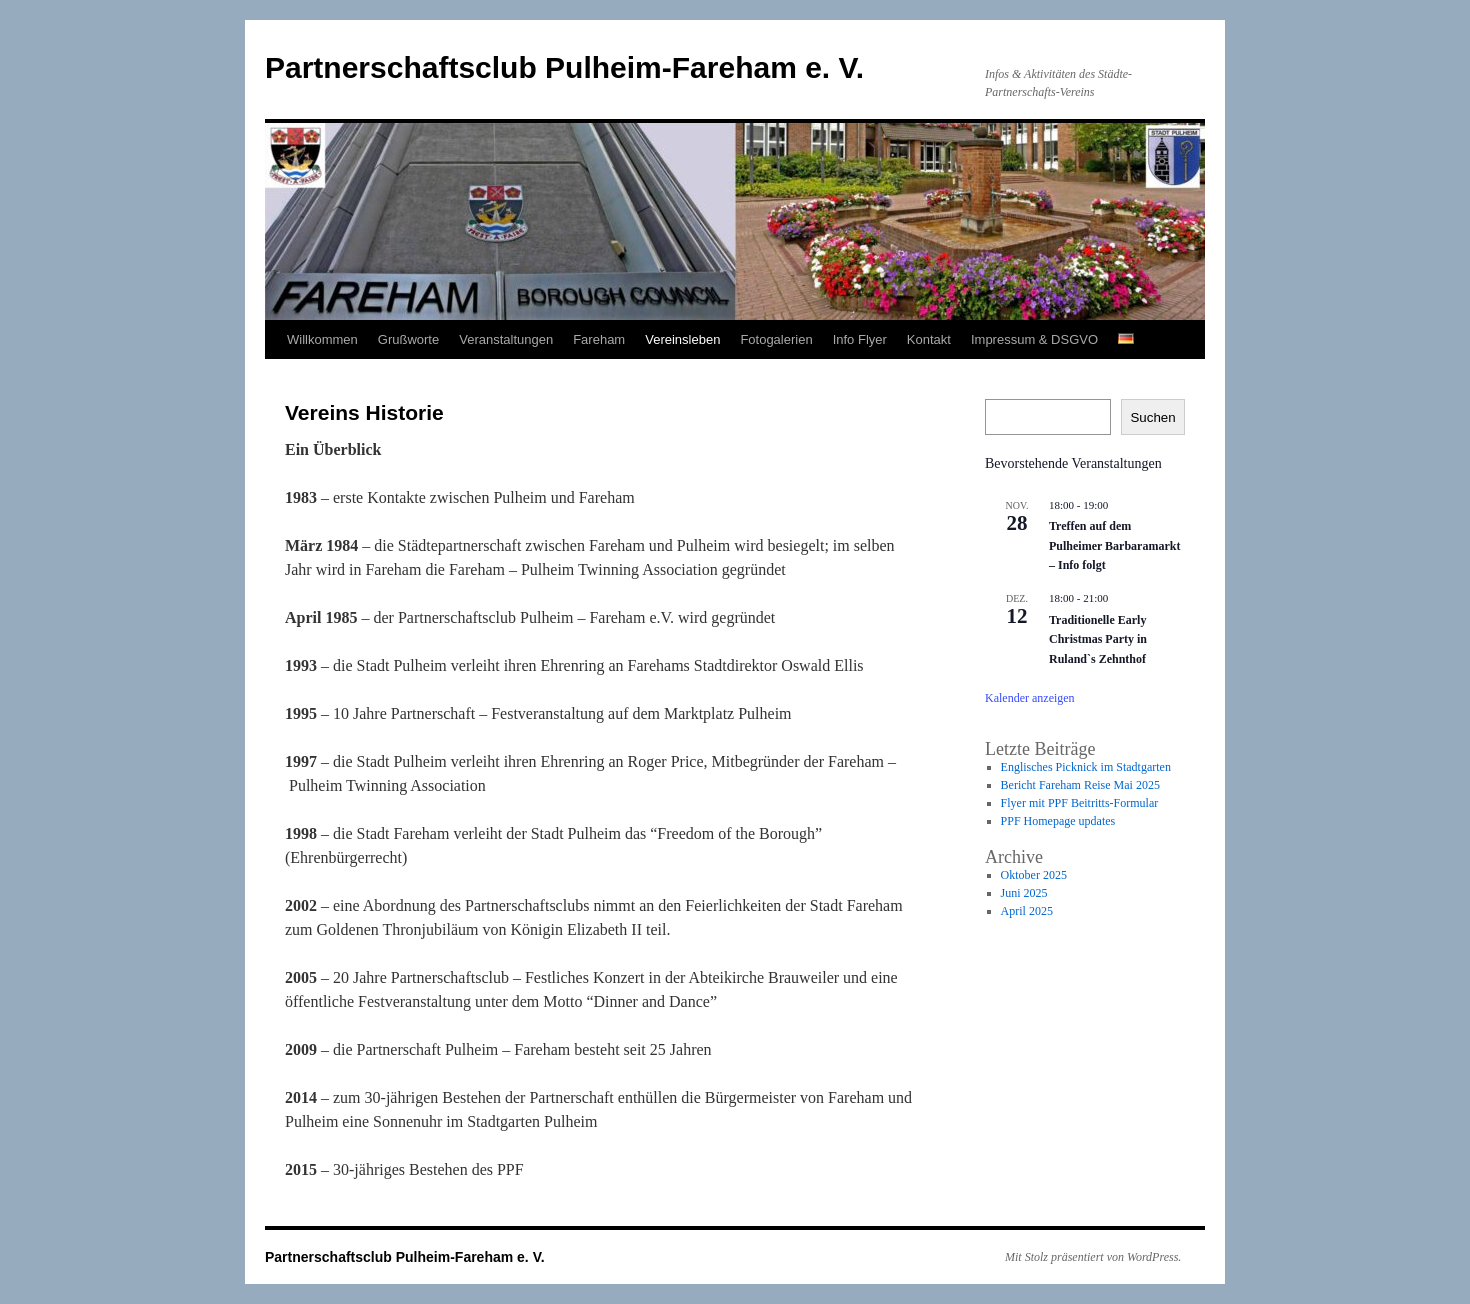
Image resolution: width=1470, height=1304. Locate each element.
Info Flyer (860, 339)
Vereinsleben (682, 339)
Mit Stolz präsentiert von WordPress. (1093, 1257)
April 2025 (1027, 911)
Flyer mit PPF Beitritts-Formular (1080, 803)
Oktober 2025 (1034, 875)
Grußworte (408, 339)
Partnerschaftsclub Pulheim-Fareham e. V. (564, 67)
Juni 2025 (1024, 893)
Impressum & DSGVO (1034, 339)
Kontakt (929, 339)
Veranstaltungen (506, 339)
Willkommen (322, 339)
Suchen (1152, 417)
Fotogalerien (776, 339)
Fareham (599, 339)
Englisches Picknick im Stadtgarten (1086, 767)
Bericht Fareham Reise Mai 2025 (1080, 785)
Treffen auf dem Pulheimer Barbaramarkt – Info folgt (1114, 545)
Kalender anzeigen (1030, 698)
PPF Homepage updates (1058, 821)
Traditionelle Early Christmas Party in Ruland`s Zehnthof (1098, 639)
